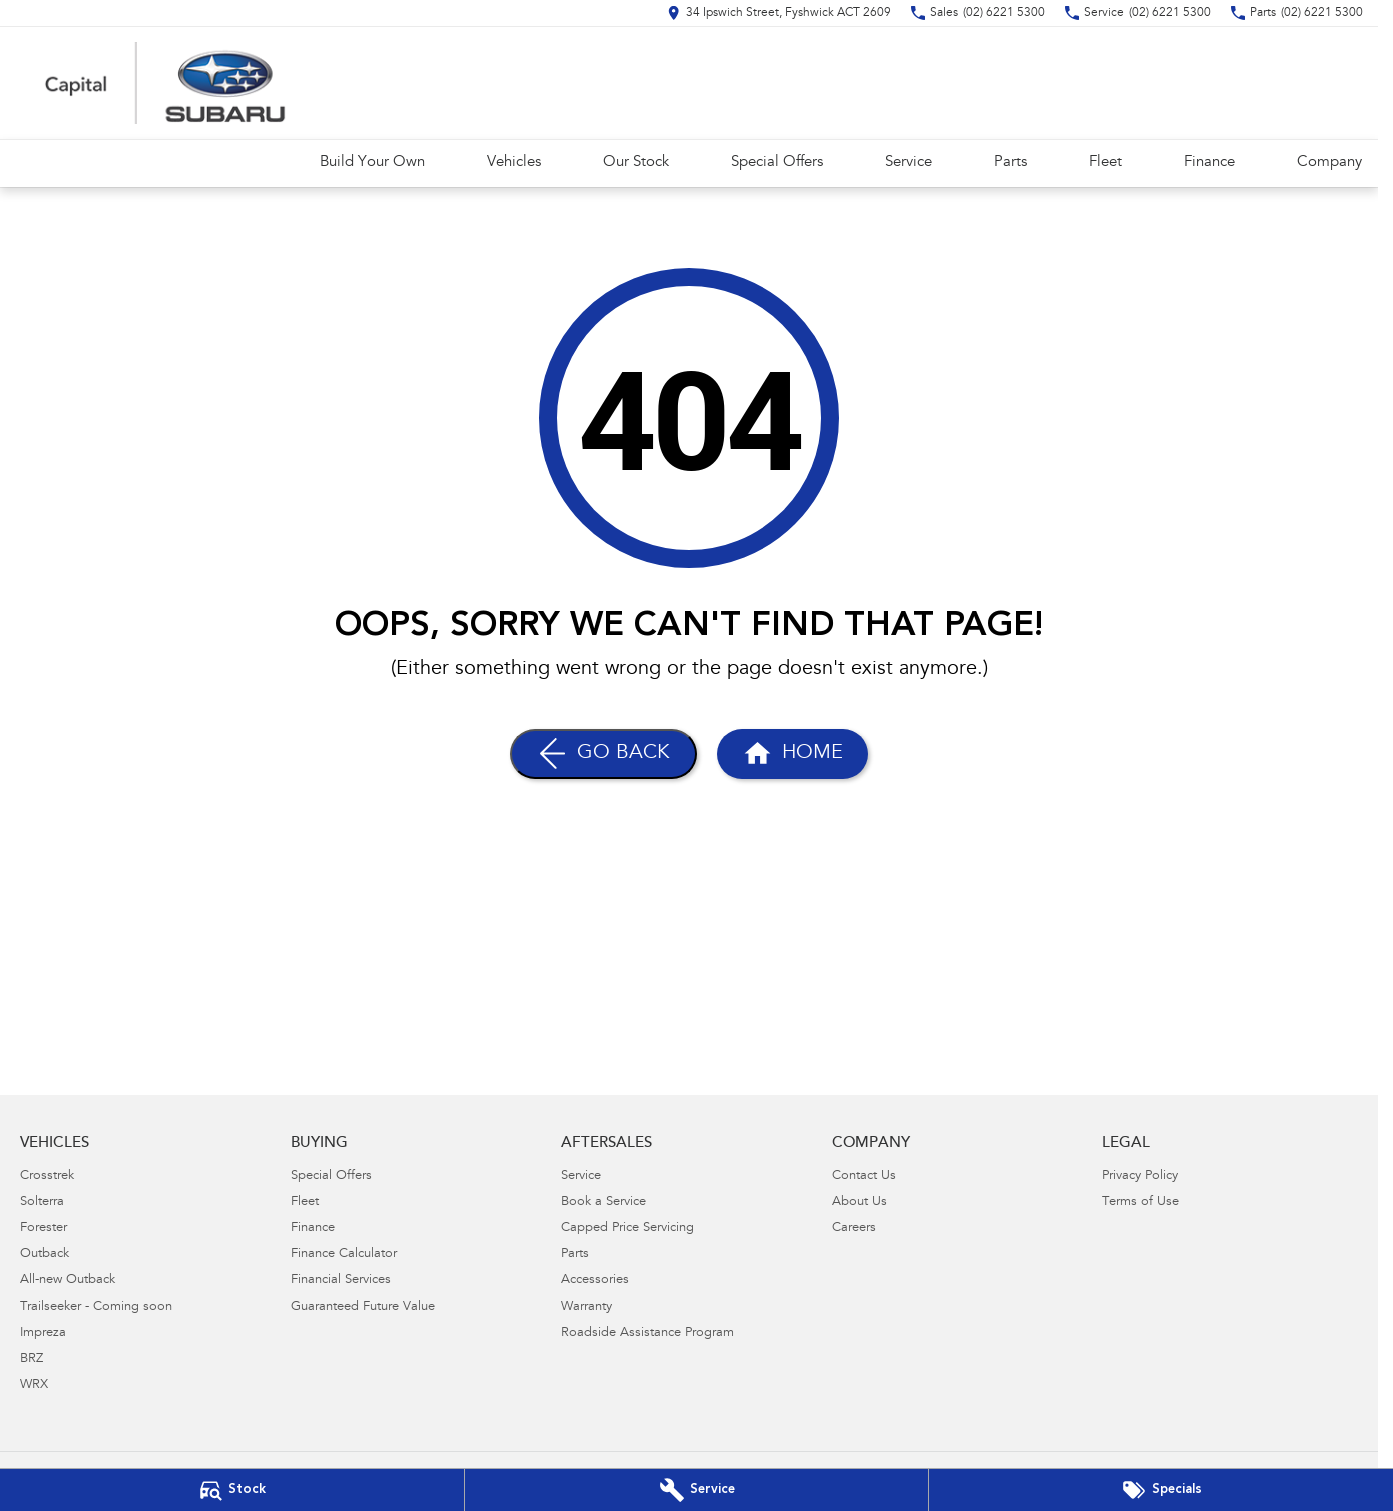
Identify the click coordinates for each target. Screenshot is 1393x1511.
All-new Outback (67, 1280)
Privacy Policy (1140, 1176)
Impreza (43, 1333)
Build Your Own (372, 162)
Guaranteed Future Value (363, 1307)
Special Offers (777, 162)
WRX (34, 1385)
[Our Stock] (232, 1490)
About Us (859, 1202)
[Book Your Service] (697, 1490)
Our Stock (636, 162)
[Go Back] (603, 754)
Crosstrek (47, 1176)
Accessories (595, 1280)
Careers (854, 1228)
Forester (43, 1228)
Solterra (42, 1202)
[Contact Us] (779, 13)
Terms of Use (1140, 1202)
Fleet (1105, 162)
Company (1329, 162)
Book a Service (603, 1202)
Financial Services (341, 1280)
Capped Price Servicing (627, 1228)
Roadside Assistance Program (647, 1333)
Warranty (586, 1307)
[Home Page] (792, 754)
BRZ (31, 1359)
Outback (44, 1254)
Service (908, 162)
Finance (1209, 162)
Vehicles (514, 162)
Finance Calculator (344, 1254)
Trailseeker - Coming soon (96, 1307)
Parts (1010, 162)
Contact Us (864, 1176)
